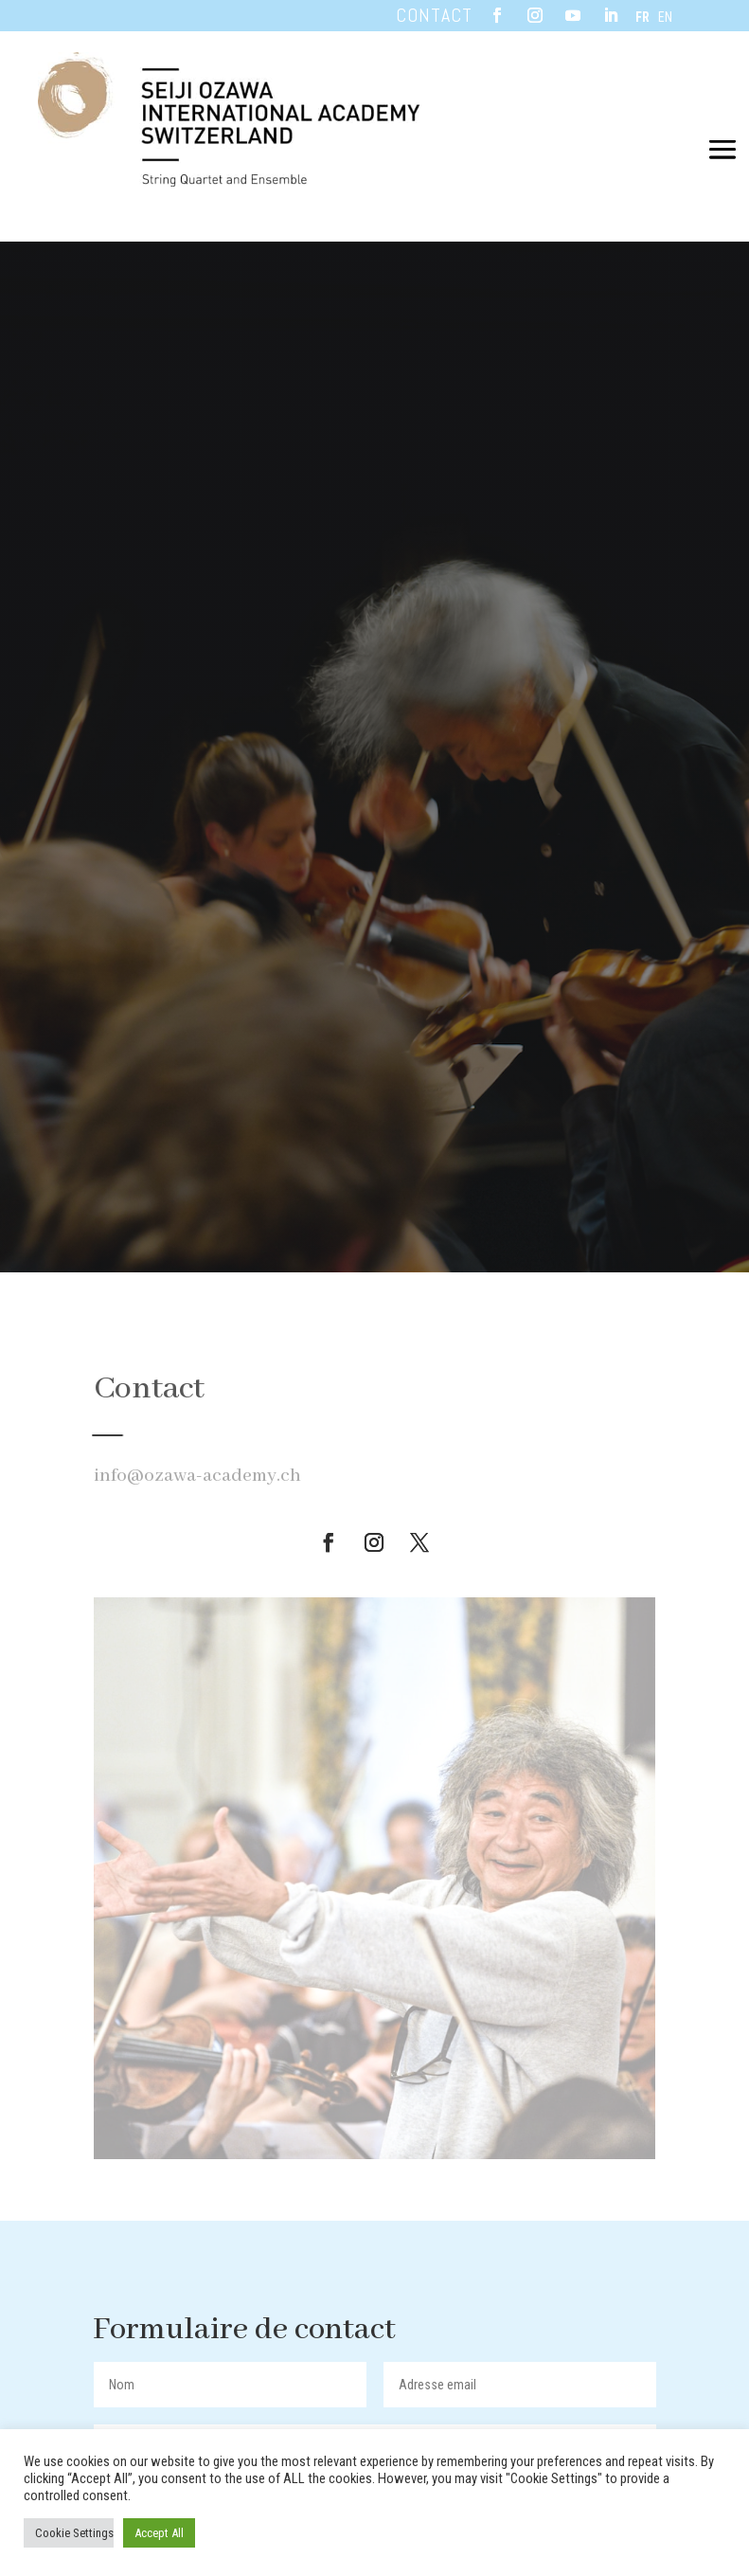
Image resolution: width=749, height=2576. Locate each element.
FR (642, 17)
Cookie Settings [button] (74, 2533)
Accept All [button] (159, 2533)
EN (665, 17)
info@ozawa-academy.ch (197, 1475)
